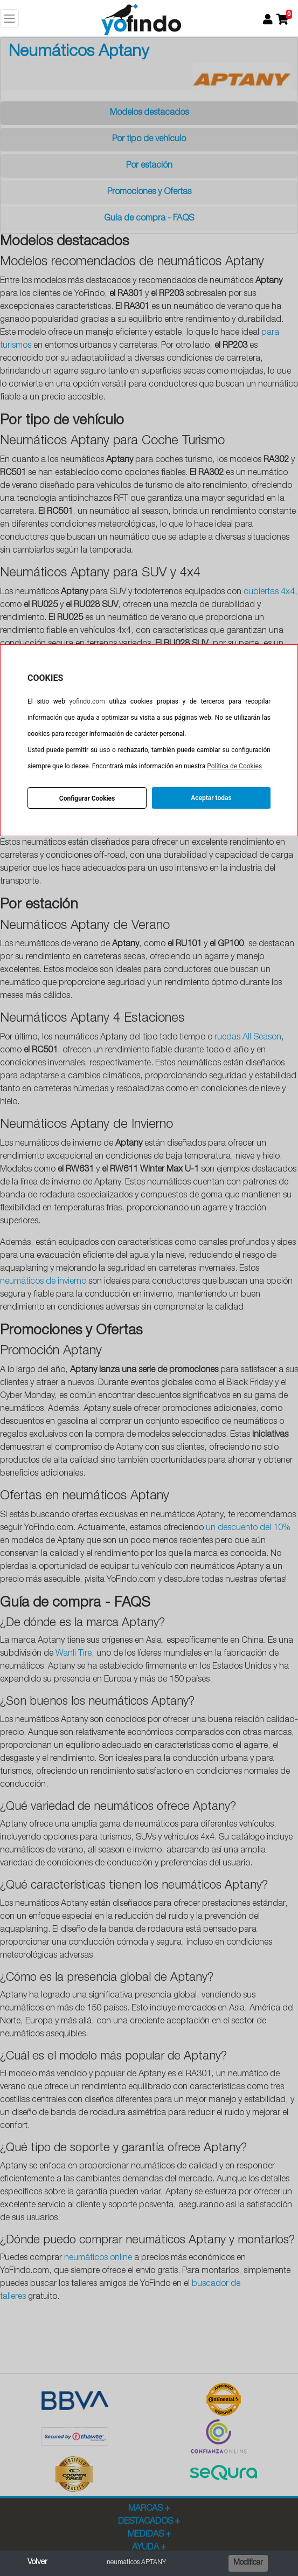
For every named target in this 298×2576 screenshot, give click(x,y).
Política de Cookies (234, 766)
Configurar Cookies (87, 798)
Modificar (248, 2563)
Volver (37, 2562)
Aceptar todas (211, 798)
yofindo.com (87, 701)
